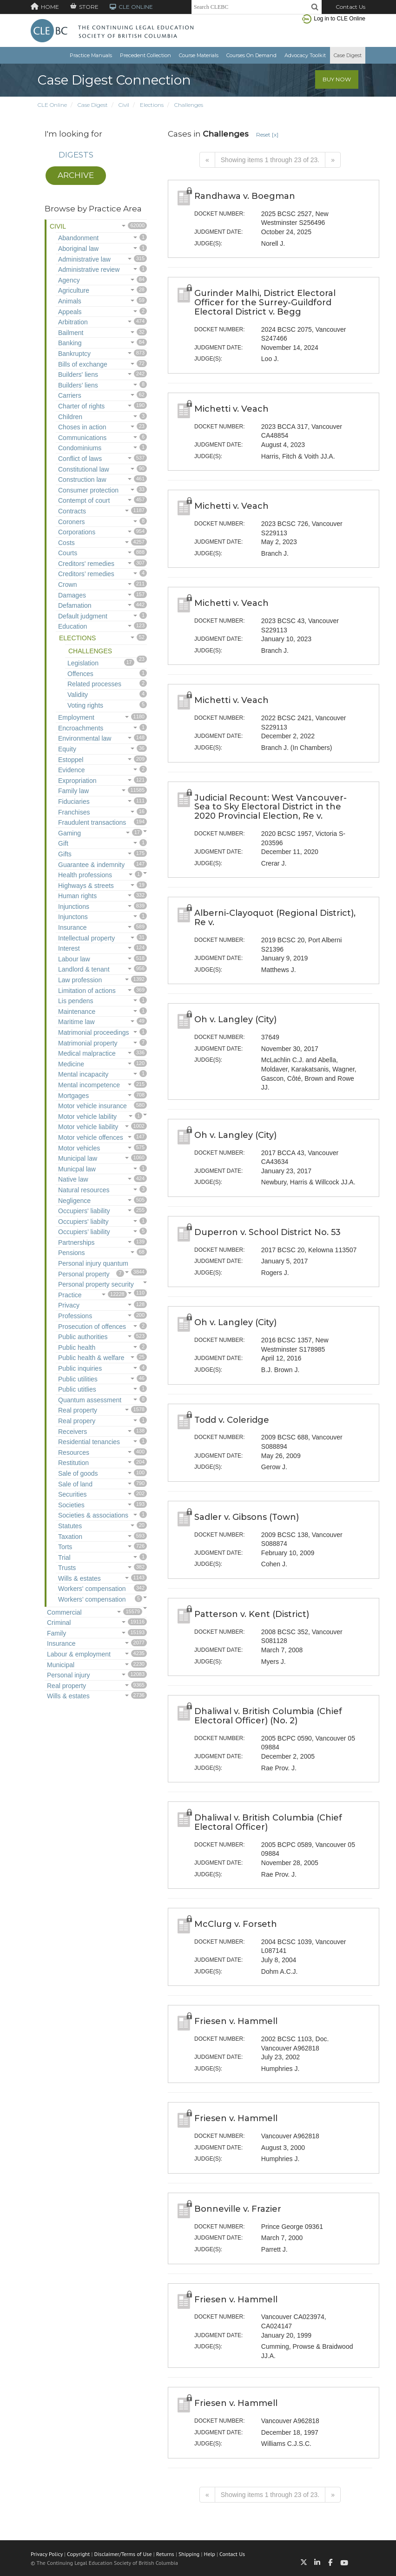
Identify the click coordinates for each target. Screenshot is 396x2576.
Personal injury (68, 1675)
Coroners (71, 522)
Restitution (73, 1462)
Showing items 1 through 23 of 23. (270, 160)
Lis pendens (75, 1001)
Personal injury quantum (93, 1263)
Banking (70, 343)
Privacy (68, 1305)
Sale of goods (78, 1473)
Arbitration (73, 322)
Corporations (76, 532)
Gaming (69, 833)
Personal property (84, 1274)
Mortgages (73, 1095)
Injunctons (73, 916)
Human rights (77, 896)
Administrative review (88, 269)
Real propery (76, 1421)
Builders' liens (78, 374)
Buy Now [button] (337, 79)
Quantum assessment (89, 1400)
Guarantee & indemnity (91, 864)
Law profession (80, 980)
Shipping (188, 2553)
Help (209, 2553)
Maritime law (76, 1021)
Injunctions (73, 906)
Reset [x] (267, 134)
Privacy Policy (47, 2553)
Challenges (188, 104)
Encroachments (80, 728)
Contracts (72, 511)
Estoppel (70, 759)
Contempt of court (84, 500)
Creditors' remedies (86, 563)
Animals (69, 301)
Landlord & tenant (84, 969)
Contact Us (350, 6)
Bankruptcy (74, 353)
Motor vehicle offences (90, 1137)
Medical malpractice (87, 1053)
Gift (63, 843)
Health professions (85, 875)
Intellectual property (86, 938)
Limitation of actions (87, 990)
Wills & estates (79, 1578)
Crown (67, 584)
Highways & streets (86, 885)
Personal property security (96, 1284)
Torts (65, 1547)
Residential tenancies (89, 1442)
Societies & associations (93, 1515)
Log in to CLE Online (339, 18)
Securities (72, 1494)
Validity (77, 694)
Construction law (82, 479)
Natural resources (84, 1190)
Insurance (72, 927)
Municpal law (77, 1169)
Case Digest (348, 55)
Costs (66, 542)
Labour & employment (79, 1654)
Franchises (74, 812)
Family (56, 1633)
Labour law (74, 959)
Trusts (67, 1567)
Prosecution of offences (92, 1326)
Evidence (71, 770)
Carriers (69, 395)
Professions (75, 1316)
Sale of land (75, 1484)
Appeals (70, 311)
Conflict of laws (80, 458)
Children (70, 417)
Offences (80, 673)
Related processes (94, 684)
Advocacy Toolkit (305, 55)
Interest (69, 948)
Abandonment (78, 238)
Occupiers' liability (84, 1211)
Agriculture (73, 290)
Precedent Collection (145, 55)
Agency (69, 280)
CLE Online (52, 104)
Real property (77, 1410)
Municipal (60, 1665)
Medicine (71, 1064)
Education (72, 626)
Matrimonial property (88, 1043)
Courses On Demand (251, 55)
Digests (76, 154)
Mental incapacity (83, 1074)
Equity (67, 749)
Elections (152, 104)
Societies (71, 1505)
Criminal (59, 1622)
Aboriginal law (78, 248)
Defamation (75, 605)
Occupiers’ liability (84, 1231)
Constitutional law (83, 469)
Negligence (74, 1200)
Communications (82, 437)
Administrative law (84, 259)
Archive (76, 175)
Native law (73, 1179)
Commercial (64, 1612)
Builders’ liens (78, 385)
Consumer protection (88, 490)
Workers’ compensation (92, 1599)
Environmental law (84, 738)
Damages (72, 595)
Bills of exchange (82, 364)
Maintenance (76, 1011)
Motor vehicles (79, 1148)
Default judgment (82, 616)
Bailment (70, 332)
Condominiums (79, 448)
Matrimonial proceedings (93, 1032)
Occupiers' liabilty (83, 1221)
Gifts (65, 854)
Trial (64, 1557)
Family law (73, 791)
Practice (70, 1295)
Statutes (70, 1526)
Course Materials (198, 55)
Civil (124, 104)
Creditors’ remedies (86, 574)
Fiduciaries (74, 801)
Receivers (72, 1431)
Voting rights (85, 705)
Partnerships (76, 1242)
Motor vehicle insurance (92, 1106)
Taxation (70, 1536)
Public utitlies (77, 1389)
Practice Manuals (91, 55)
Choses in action (82, 427)
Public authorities (83, 1337)
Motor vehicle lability (87, 1116)
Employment (76, 717)
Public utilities (78, 1379)
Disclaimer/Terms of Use (123, 2553)
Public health (76, 1347)
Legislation (83, 663)
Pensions (71, 1252)
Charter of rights (81, 406)
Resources (73, 1452)
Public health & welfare (91, 1357)
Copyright (78, 2553)
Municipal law (77, 1158)
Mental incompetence (89, 1085)
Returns (165, 2553)
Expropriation (77, 780)
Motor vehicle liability (88, 1126)
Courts (67, 553)
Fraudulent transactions (92, 822)
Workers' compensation (92, 1588)
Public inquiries (80, 1368)
